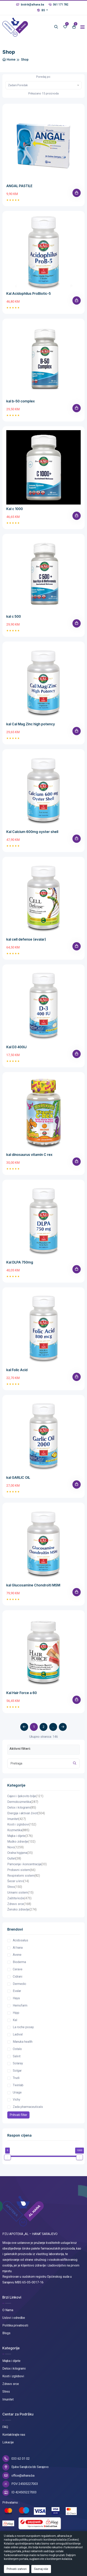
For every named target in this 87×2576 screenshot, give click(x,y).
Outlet (14, 1859)
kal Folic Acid (17, 1370)
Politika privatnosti (15, 2325)
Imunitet (16, 1819)
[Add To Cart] (76, 193)
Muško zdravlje (21, 1842)
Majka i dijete (20, 1836)
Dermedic (19, 1984)
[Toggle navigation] (82, 27)
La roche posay (23, 2027)
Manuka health (22, 2042)
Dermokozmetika (22, 1802)
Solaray (18, 2063)
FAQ (5, 2427)
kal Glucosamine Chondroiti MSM (33, 1585)
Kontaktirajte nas (13, 2434)
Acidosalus (20, 1940)
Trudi (16, 2078)
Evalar (17, 1991)
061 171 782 (58, 4)
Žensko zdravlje (22, 1909)
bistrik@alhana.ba (30, 4)
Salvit (16, 2056)
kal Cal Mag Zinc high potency (30, 724)
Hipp (16, 2013)
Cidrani (17, 1976)
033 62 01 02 (16, 2458)
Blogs (6, 2333)
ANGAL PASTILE (19, 186)
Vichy (16, 2099)
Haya (16, 1998)
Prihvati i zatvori (17, 2568)
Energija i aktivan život (26, 1813)
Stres (14, 1887)
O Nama (7, 2310)
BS (41, 10)
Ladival (18, 2034)
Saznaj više (41, 2568)
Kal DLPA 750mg (19, 1262)
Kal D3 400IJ (16, 1047)
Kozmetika (18, 1830)
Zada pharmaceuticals (28, 2107)
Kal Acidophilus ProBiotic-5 (28, 294)
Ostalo (17, 2049)
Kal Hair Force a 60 (21, 1693)
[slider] (7, 2157)
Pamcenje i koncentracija (27, 1864)
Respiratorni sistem (23, 1876)
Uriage (17, 2092)
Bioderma (19, 1962)
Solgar (17, 2070)
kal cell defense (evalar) (26, 939)
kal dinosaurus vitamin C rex (29, 1155)
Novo (15, 1847)
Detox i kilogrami (21, 1808)
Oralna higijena (20, 1853)
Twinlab (18, 2085)
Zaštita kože (19, 1898)
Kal (15, 2020)
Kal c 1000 (14, 509)
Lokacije (8, 2442)
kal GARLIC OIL (18, 1478)
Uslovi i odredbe (13, 2318)
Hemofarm (20, 2005)
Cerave (17, 1969)
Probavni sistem (21, 1870)
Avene (17, 1955)
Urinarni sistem (20, 1893)
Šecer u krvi (18, 1881)
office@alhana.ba (18, 2475)
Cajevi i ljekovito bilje (25, 1796)
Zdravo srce (19, 1904)
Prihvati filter (18, 2115)
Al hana (18, 1947)
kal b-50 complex (20, 401)
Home (8, 59)
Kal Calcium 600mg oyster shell (32, 832)
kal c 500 (13, 616)
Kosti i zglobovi (21, 1824)
